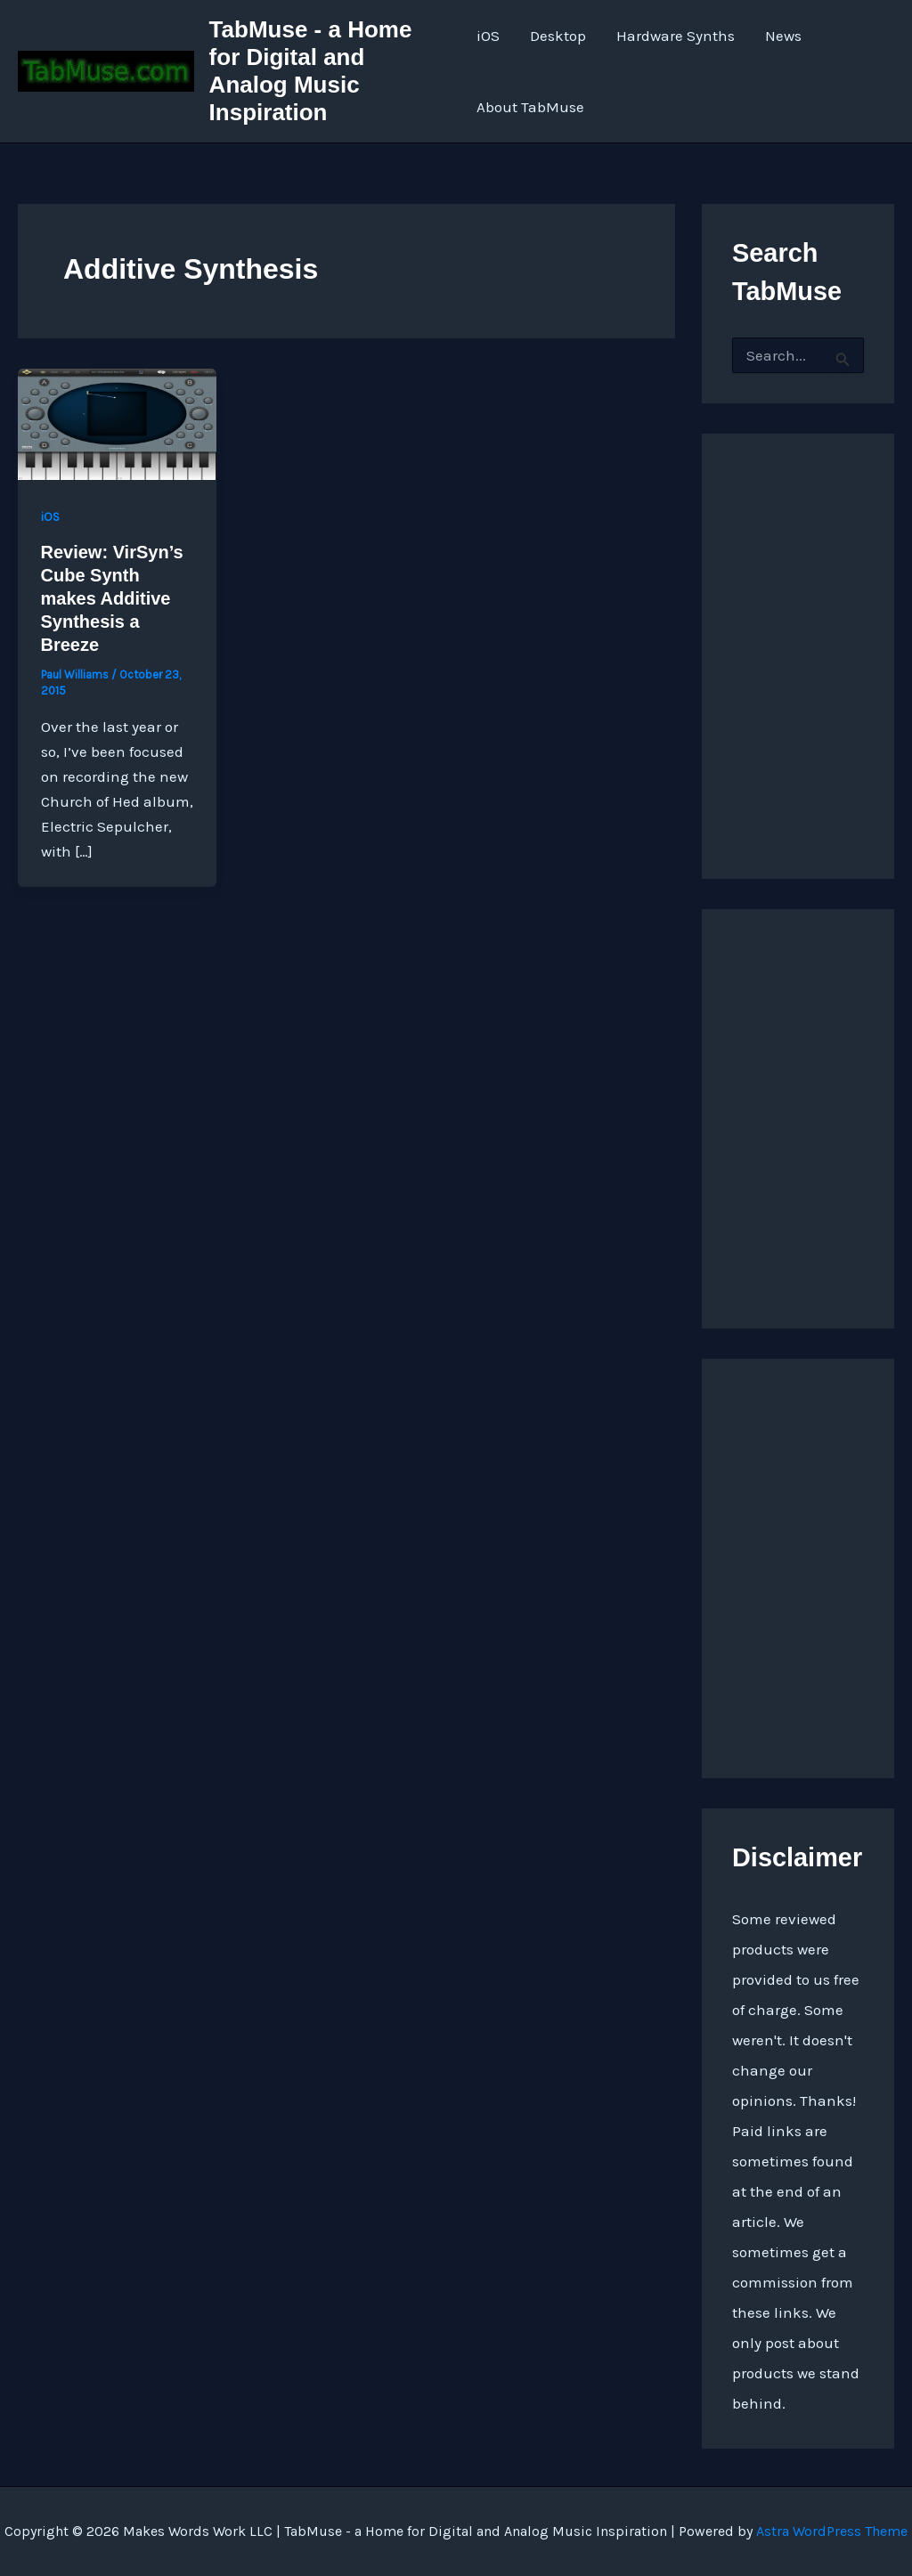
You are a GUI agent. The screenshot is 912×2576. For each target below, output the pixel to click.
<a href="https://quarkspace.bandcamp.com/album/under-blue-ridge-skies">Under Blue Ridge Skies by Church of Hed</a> (798, 1113)
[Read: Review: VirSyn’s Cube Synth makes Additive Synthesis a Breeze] (117, 423)
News (783, 36)
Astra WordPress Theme (832, 2531)
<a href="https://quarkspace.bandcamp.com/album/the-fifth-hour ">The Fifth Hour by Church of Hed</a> (798, 1563)
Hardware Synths (675, 36)
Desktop (558, 36)
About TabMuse (530, 107)
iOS (488, 36)
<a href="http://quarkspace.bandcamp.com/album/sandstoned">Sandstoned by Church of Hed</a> (798, 638)
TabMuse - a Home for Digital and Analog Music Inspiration (310, 71)
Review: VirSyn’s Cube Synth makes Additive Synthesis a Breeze (112, 598)
